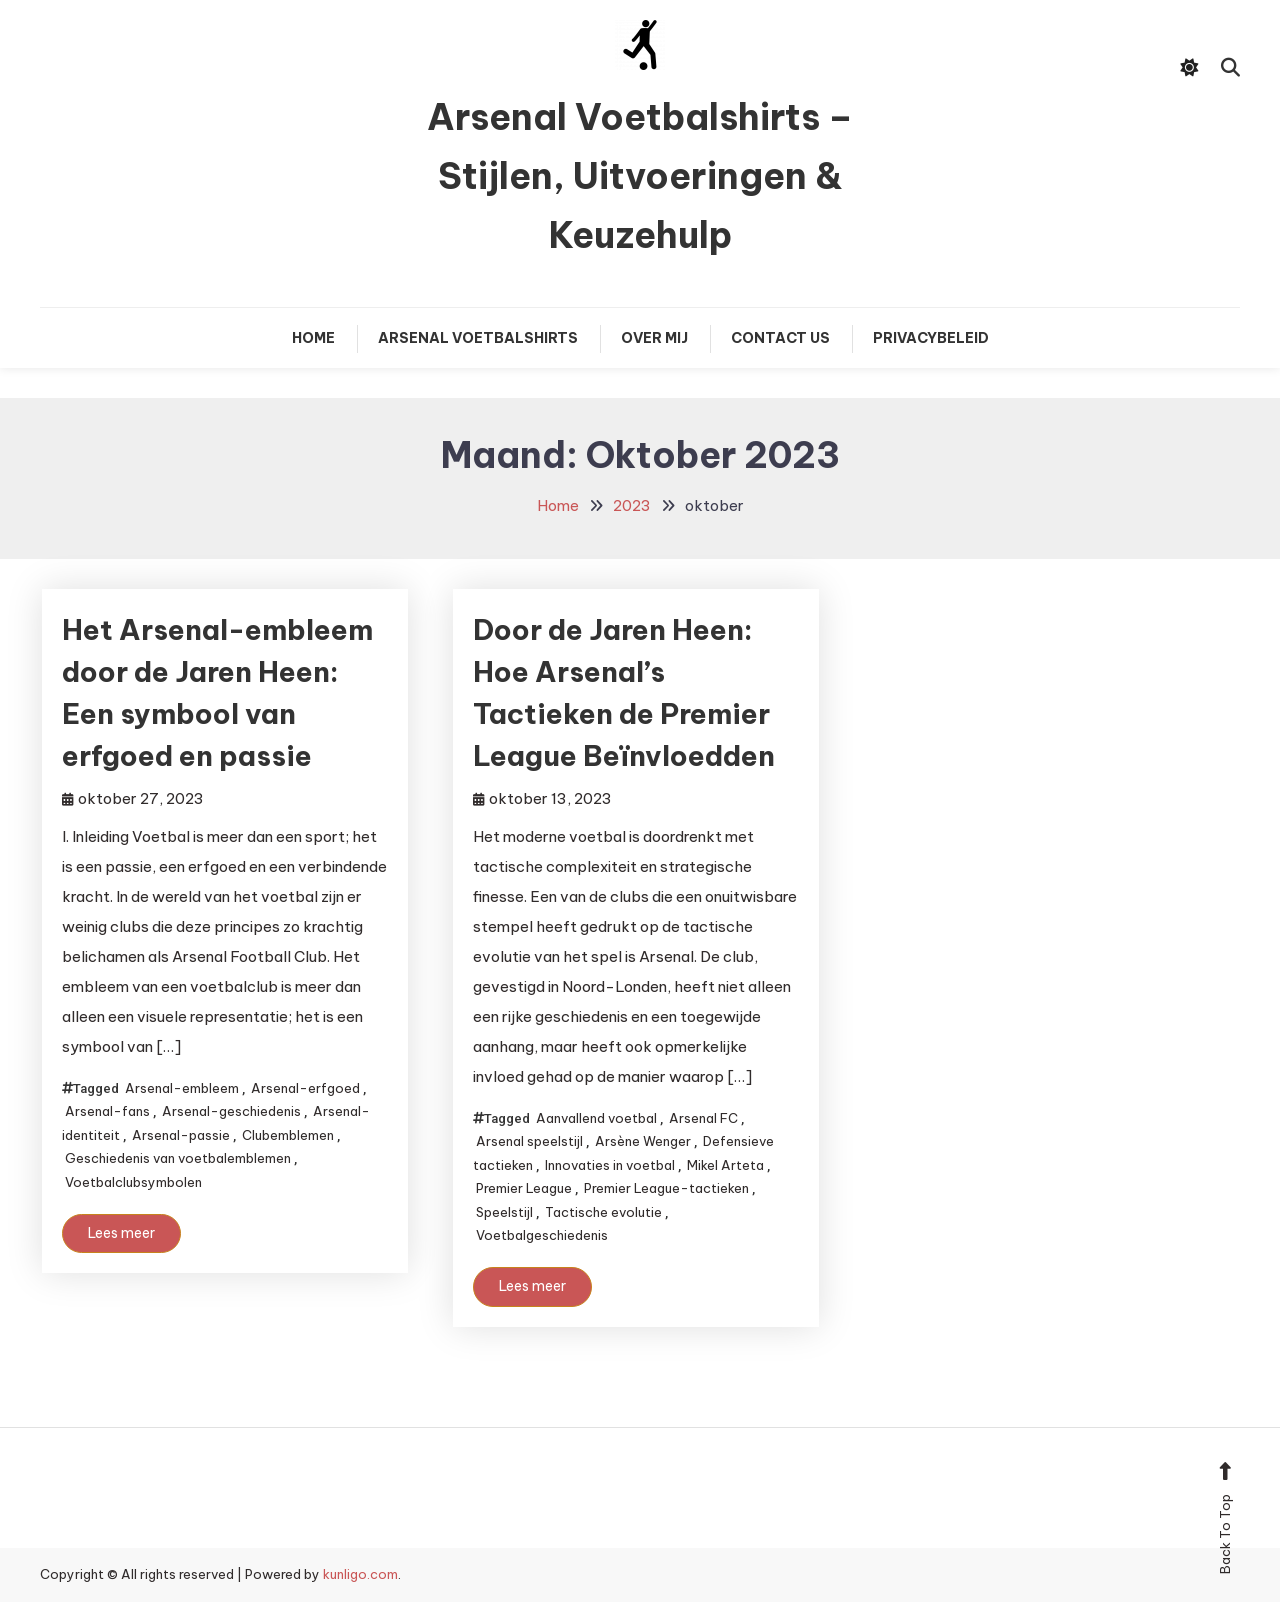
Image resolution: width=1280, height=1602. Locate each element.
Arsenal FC (703, 1118)
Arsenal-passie (181, 1135)
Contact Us (780, 338)
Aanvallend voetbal (596, 1118)
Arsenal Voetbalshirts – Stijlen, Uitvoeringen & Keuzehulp (640, 176)
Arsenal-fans (107, 1111)
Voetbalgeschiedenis (542, 1235)
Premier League (524, 1188)
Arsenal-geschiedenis (231, 1111)
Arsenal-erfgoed (305, 1088)
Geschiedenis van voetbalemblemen (178, 1158)
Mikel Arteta (725, 1165)
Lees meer (121, 1233)
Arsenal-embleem (182, 1088)
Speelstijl (504, 1212)
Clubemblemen (288, 1135)
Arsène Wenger (643, 1141)
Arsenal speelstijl (529, 1141)
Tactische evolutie (603, 1212)
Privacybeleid (931, 338)
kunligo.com (360, 1574)
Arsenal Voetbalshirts (478, 338)
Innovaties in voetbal (610, 1165)
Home (313, 338)
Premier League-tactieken (666, 1188)
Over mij (654, 338)
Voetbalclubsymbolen (133, 1182)
